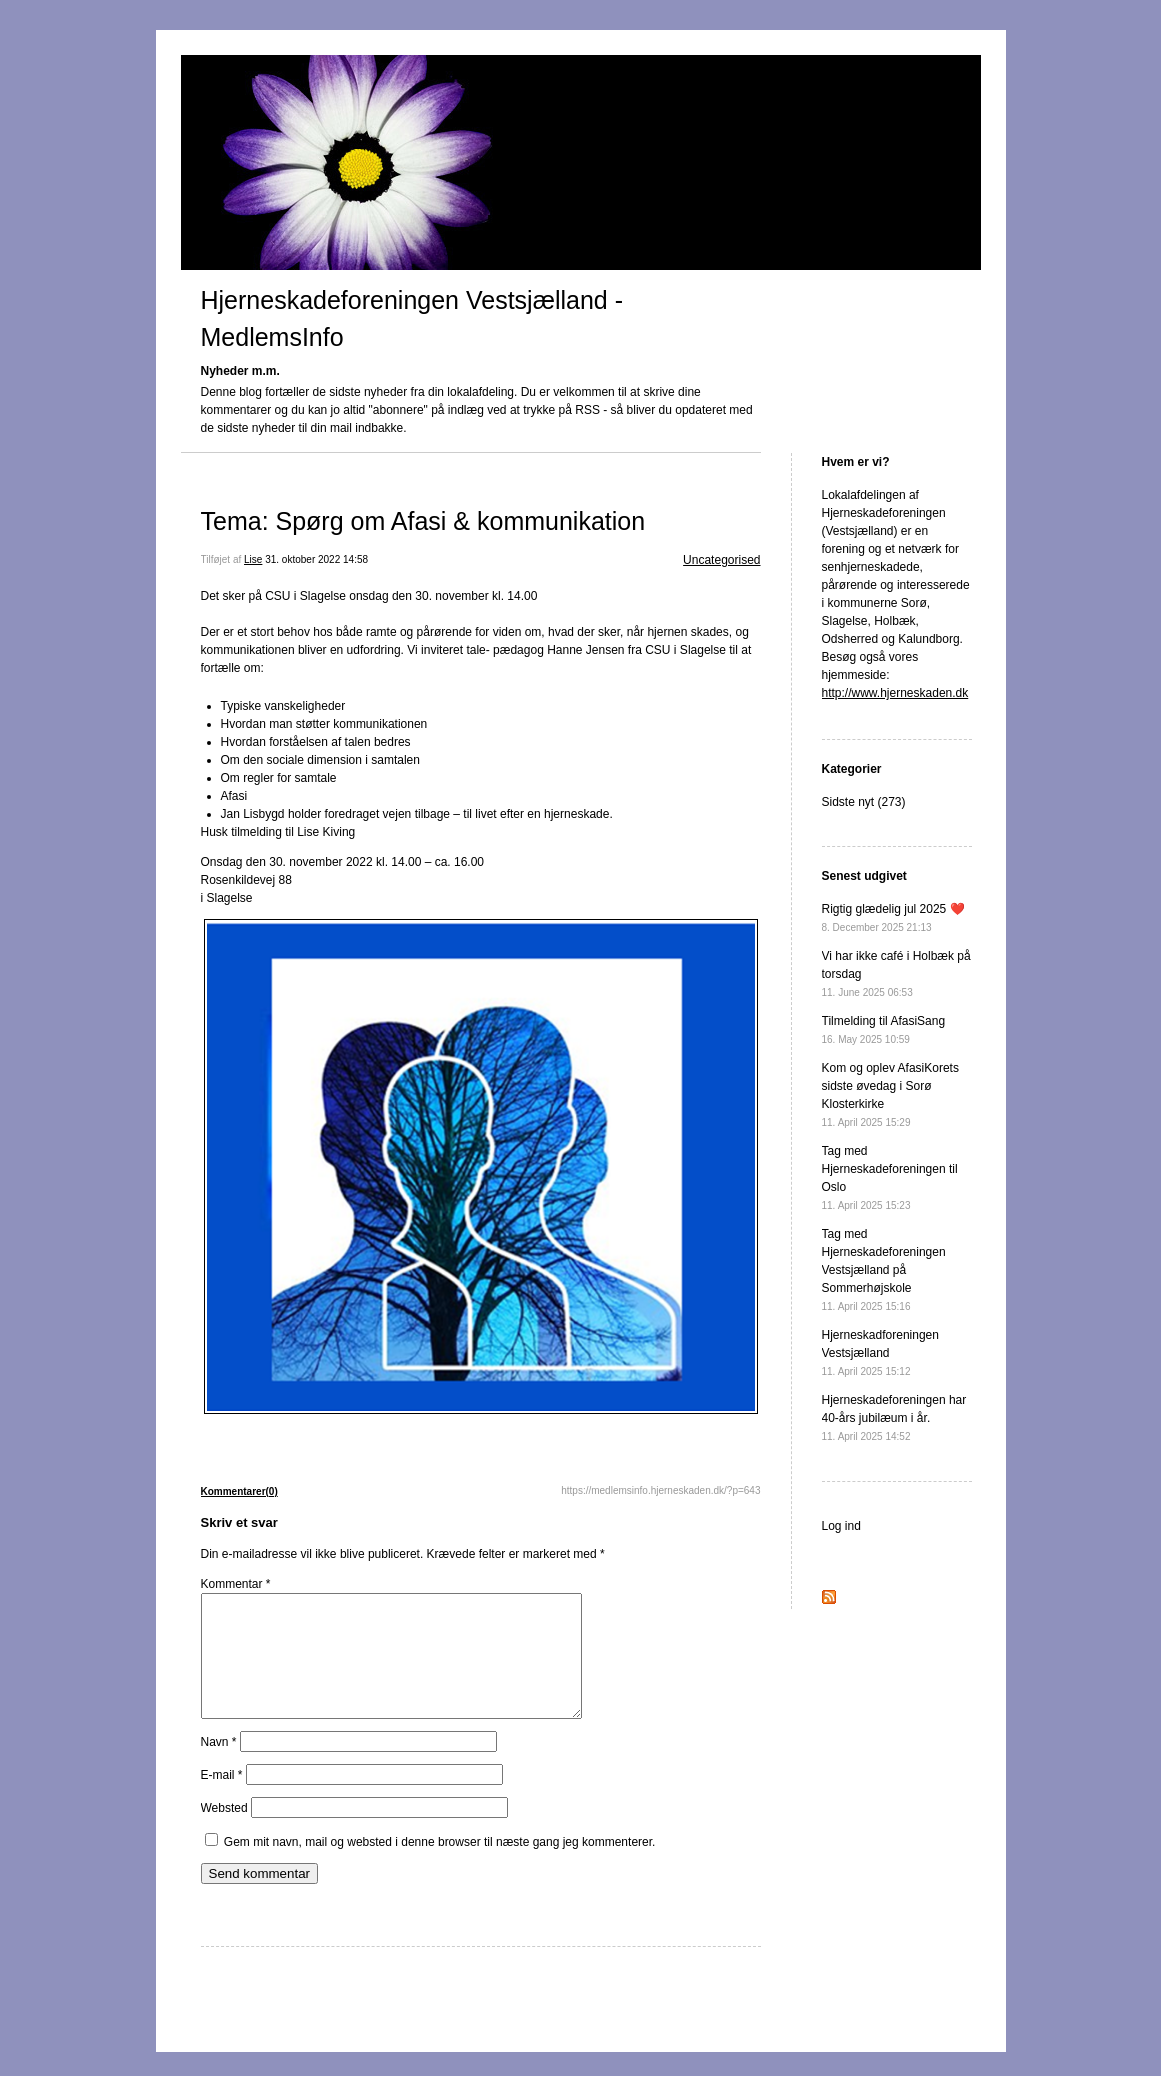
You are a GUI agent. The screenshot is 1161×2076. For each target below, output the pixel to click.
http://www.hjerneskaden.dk (895, 693)
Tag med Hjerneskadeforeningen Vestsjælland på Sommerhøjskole (884, 1269)
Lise (253, 559)
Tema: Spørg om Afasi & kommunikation (423, 521)
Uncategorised (721, 560)
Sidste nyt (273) (864, 802)
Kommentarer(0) (239, 1491)
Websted (224, 1832)
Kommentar (236, 1584)
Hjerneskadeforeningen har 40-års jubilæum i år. (894, 1417)
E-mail (222, 1799)
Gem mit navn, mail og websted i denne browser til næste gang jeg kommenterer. (440, 1866)
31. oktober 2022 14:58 (316, 559)
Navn (219, 1766)
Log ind (841, 1526)
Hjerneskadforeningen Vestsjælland (880, 1352)
